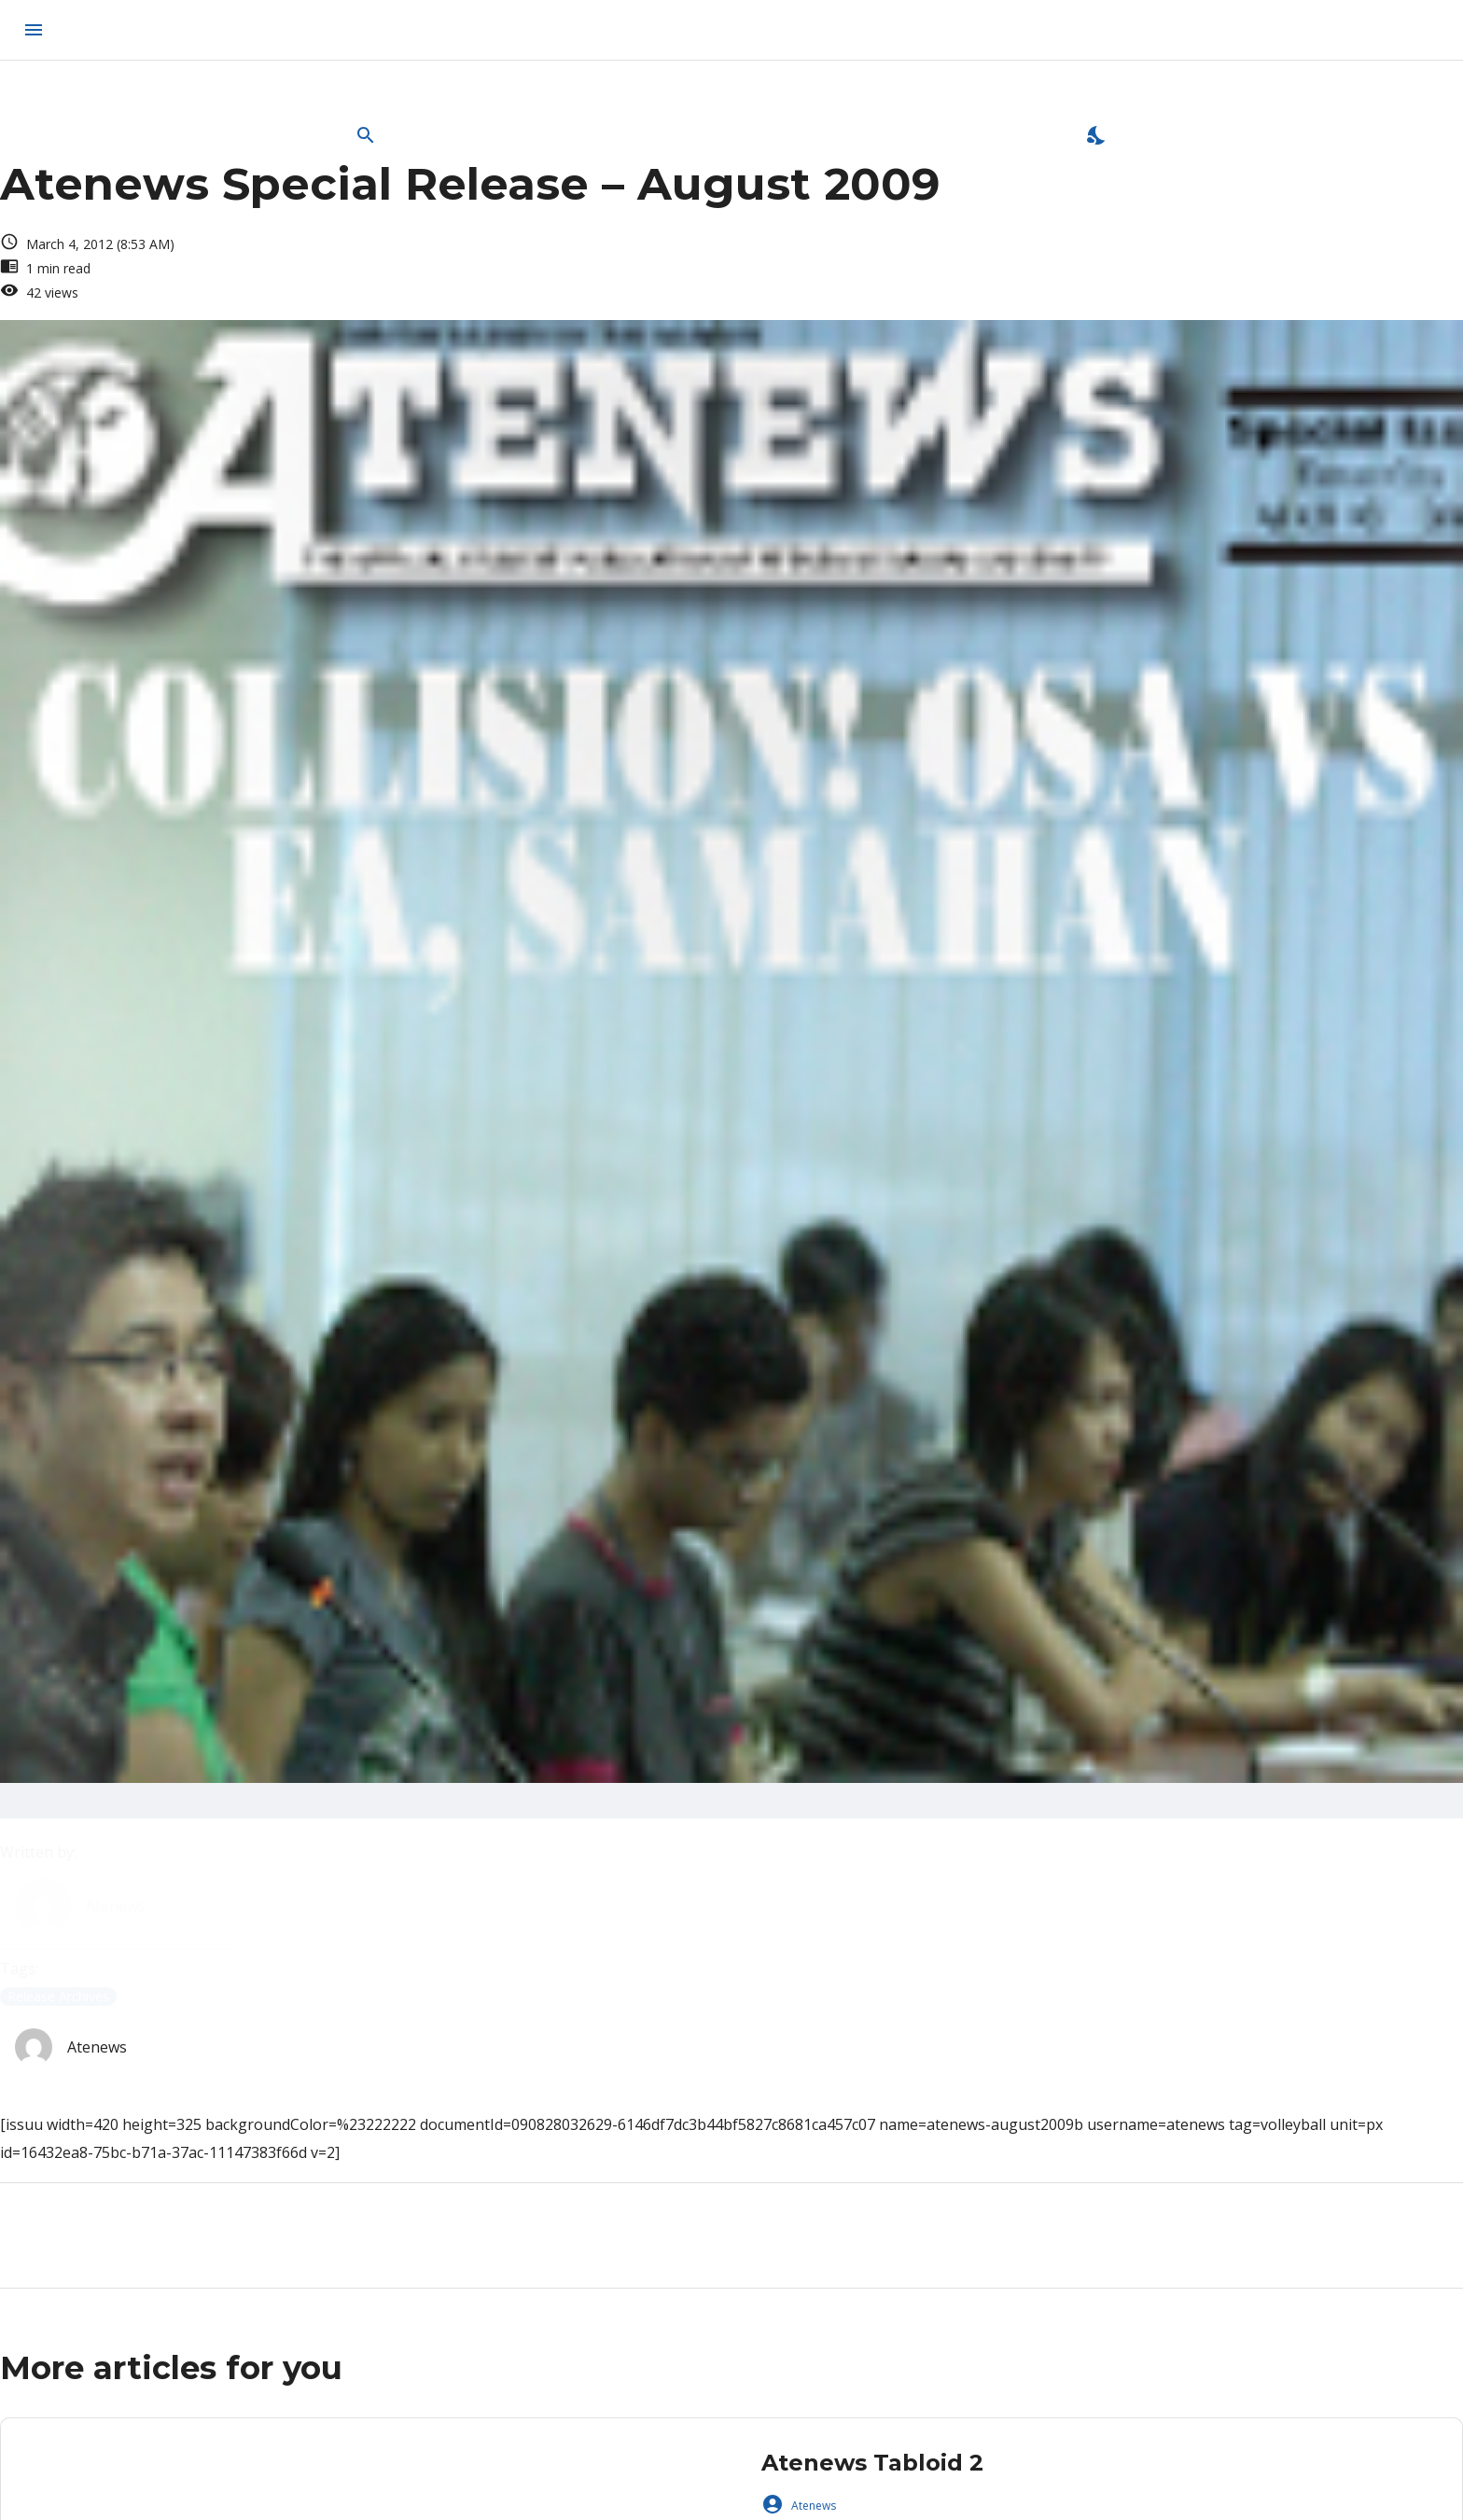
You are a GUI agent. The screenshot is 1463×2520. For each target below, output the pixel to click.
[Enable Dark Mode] (1097, 135)
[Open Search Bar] (365, 135)
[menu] (33, 29)
